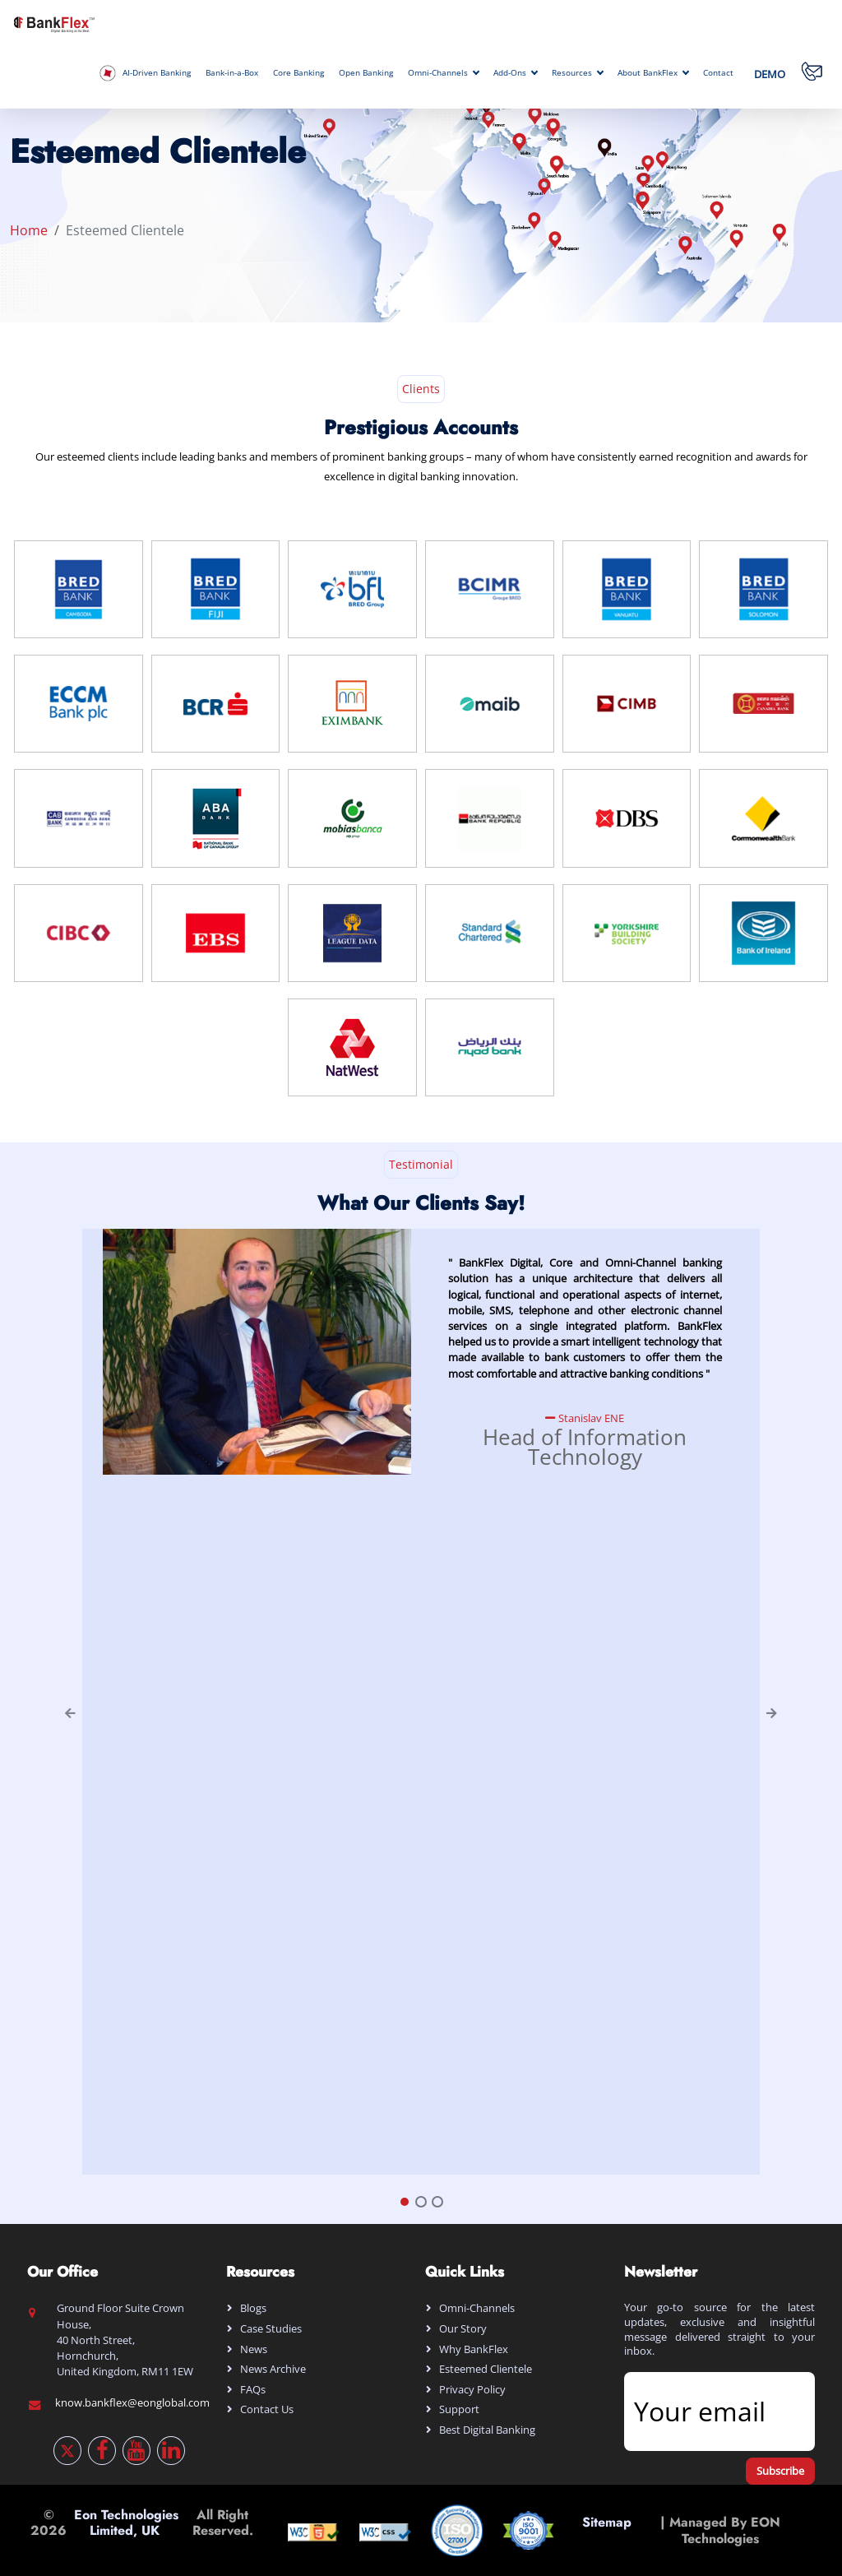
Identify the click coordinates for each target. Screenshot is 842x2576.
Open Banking (366, 72)
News (253, 2349)
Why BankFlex (473, 2349)
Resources (577, 72)
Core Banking (298, 72)
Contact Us (267, 2409)
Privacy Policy (472, 2389)
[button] (64, 1702)
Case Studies (271, 2328)
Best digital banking (487, 2429)
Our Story (463, 2328)
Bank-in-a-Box (232, 72)
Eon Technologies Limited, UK (126, 2522)
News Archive (273, 2368)
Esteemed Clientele (485, 2368)
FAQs (253, 2389)
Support (459, 2409)
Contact (718, 72)
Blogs (253, 2307)
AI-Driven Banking (145, 73)
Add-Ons (515, 72)
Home (29, 230)
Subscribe (780, 2470)
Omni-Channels (443, 72)
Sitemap (607, 2530)
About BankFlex (653, 72)
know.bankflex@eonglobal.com (132, 2402)
